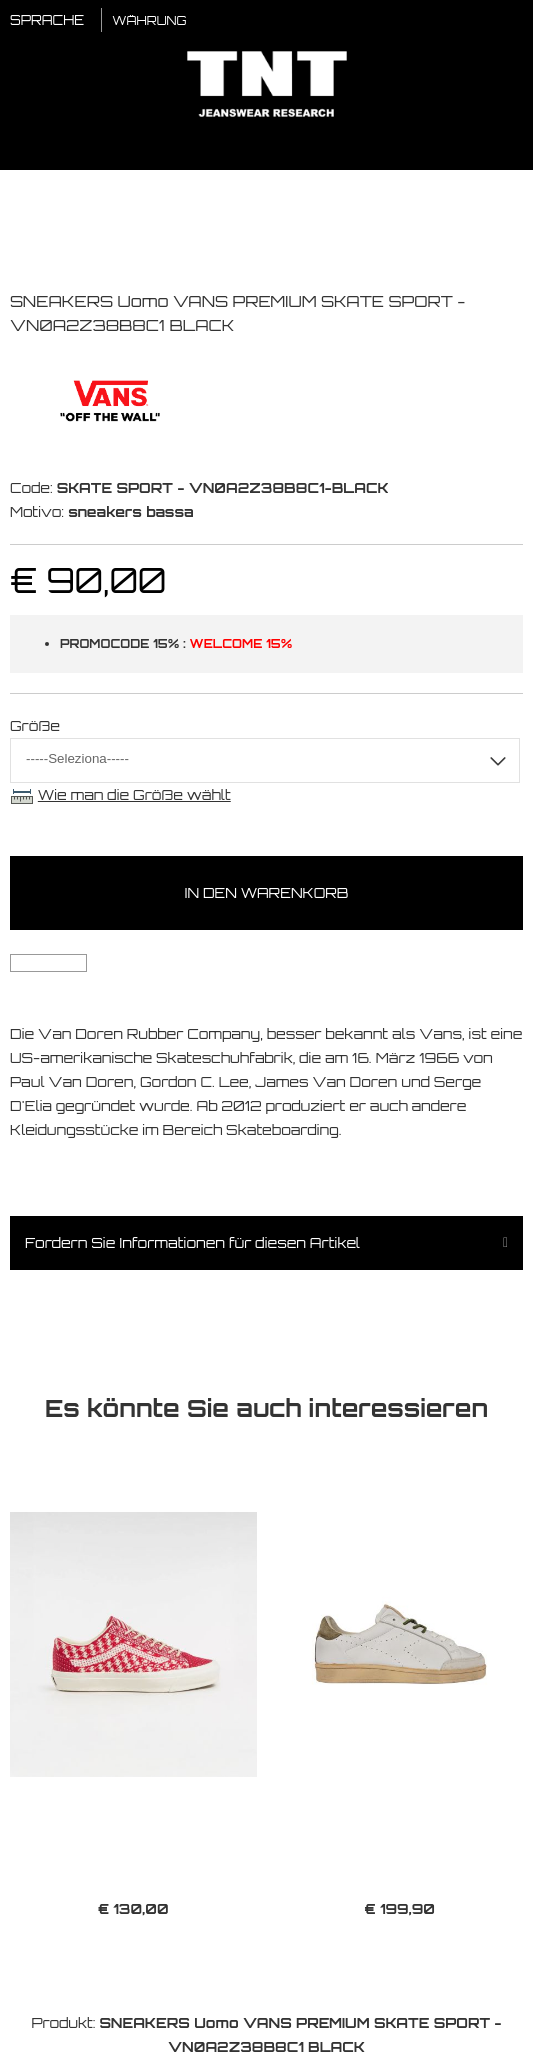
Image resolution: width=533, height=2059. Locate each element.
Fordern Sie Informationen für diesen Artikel (192, 1242)
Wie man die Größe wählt (134, 794)
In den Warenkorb (266, 892)
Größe (35, 725)
